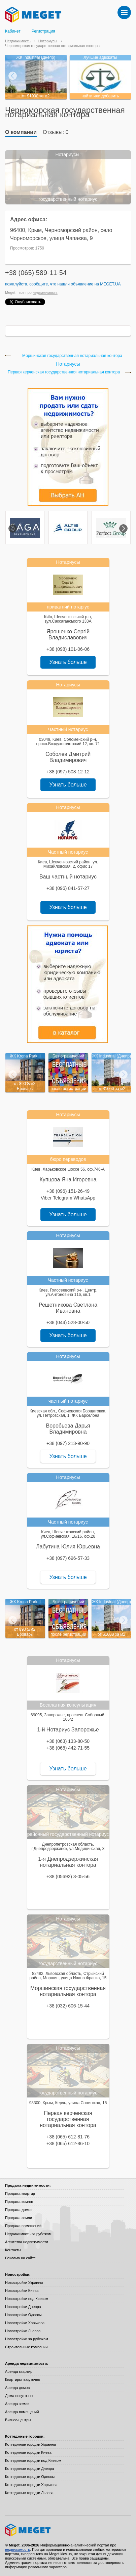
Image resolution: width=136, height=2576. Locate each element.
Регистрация (43, 31)
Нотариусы (47, 41)
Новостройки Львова (22, 2331)
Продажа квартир (20, 2193)
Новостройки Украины (24, 2282)
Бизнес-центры (18, 2420)
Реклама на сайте (20, 2258)
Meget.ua (110, 284)
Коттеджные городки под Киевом (33, 2460)
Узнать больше (68, 662)
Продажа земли (18, 2218)
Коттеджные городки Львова (29, 2493)
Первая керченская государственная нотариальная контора (64, 372)
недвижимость (45, 292)
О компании (21, 132)
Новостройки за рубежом (26, 2339)
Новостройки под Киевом (26, 2299)
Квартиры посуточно (22, 2380)
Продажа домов (18, 2210)
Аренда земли (17, 2404)
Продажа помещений (23, 2226)
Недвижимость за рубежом (28, 2234)
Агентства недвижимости (26, 2242)
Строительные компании (26, 2347)
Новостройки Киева (21, 2291)
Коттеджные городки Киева (28, 2452)
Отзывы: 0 (55, 132)
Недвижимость (18, 41)
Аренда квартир (18, 2371)
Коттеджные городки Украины (30, 2444)
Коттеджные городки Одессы (30, 2477)
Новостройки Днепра (23, 2307)
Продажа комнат (19, 2202)
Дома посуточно (19, 2396)
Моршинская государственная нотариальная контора (72, 356)
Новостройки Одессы (23, 2315)
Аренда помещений (22, 2412)
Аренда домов (17, 2388)
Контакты (13, 2250)
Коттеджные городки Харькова (31, 2485)
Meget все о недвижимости (68, 2530)
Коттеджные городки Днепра (29, 2469)
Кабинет (13, 31)
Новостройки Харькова (24, 2323)
